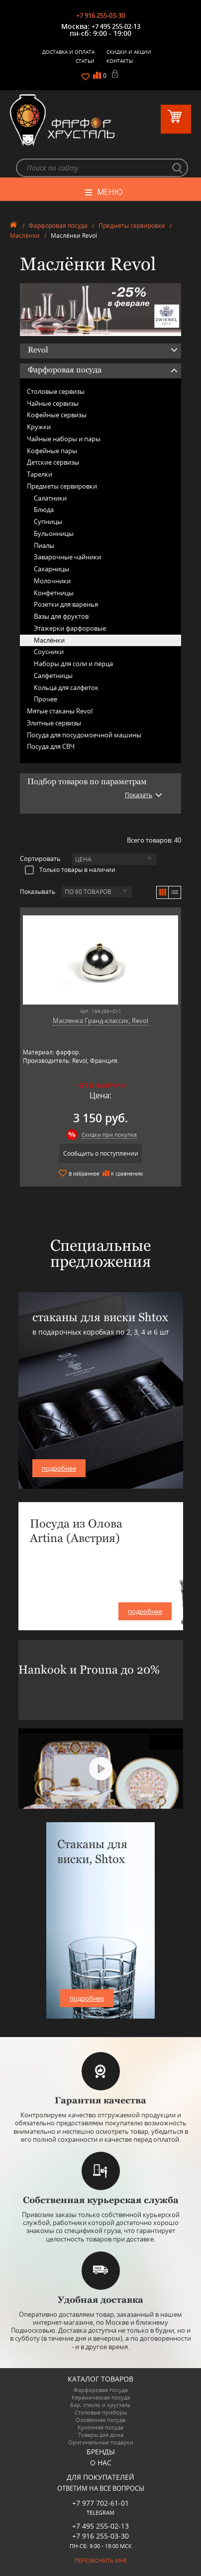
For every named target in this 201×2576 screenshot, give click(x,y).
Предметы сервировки (132, 225)
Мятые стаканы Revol (60, 710)
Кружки (39, 426)
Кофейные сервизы (57, 414)
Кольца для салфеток (66, 687)
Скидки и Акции (128, 51)
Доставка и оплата (68, 51)
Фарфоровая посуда (58, 225)
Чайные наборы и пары (63, 438)
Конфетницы (54, 592)
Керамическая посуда (101, 2397)
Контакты (119, 60)
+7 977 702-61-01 (100, 2503)
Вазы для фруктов (61, 616)
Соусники (49, 651)
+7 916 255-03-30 (100, 15)
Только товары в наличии (70, 869)
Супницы (48, 521)
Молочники (52, 580)
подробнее (59, 1468)
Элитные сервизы (54, 722)
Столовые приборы (101, 2412)
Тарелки (39, 474)
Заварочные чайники (67, 556)
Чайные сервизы (53, 403)
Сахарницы (51, 568)
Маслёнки (25, 235)
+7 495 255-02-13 (116, 26)
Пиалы (44, 545)
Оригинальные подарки (100, 2442)
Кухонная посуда (100, 2427)
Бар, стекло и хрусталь (100, 2404)
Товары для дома (100, 2434)
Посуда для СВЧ (51, 746)
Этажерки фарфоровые (70, 628)
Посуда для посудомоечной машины (84, 734)
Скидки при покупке (109, 1134)
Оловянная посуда (100, 2419)
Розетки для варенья (66, 604)
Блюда (44, 509)
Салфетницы (53, 675)
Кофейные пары (52, 450)
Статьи (85, 60)
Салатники (50, 498)
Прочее (45, 698)
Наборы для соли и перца (73, 663)
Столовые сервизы (56, 391)
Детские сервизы (53, 462)
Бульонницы (54, 533)
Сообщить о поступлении (100, 1153)
